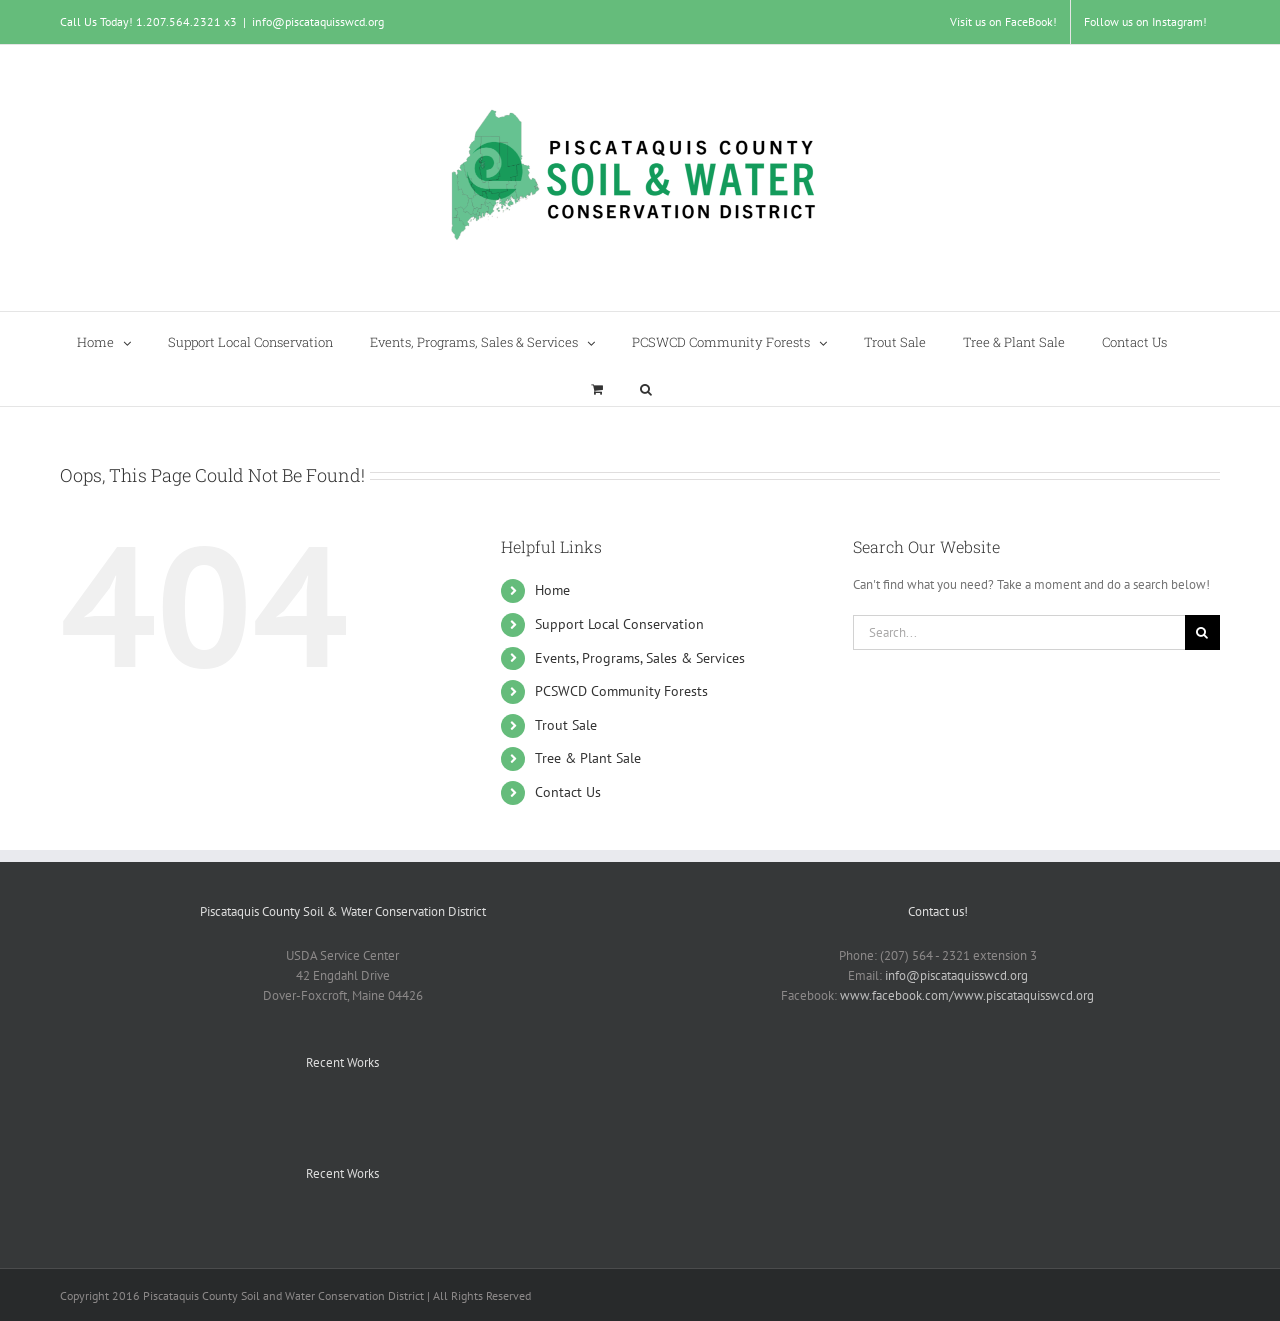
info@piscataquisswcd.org (318, 21)
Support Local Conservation (619, 624)
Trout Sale (566, 725)
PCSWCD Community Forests (621, 691)
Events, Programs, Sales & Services (640, 658)
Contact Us (568, 792)
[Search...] (1019, 632)
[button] (646, 382)
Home (552, 590)
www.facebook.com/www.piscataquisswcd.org (967, 995)
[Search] (1202, 632)
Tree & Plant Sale (588, 758)
